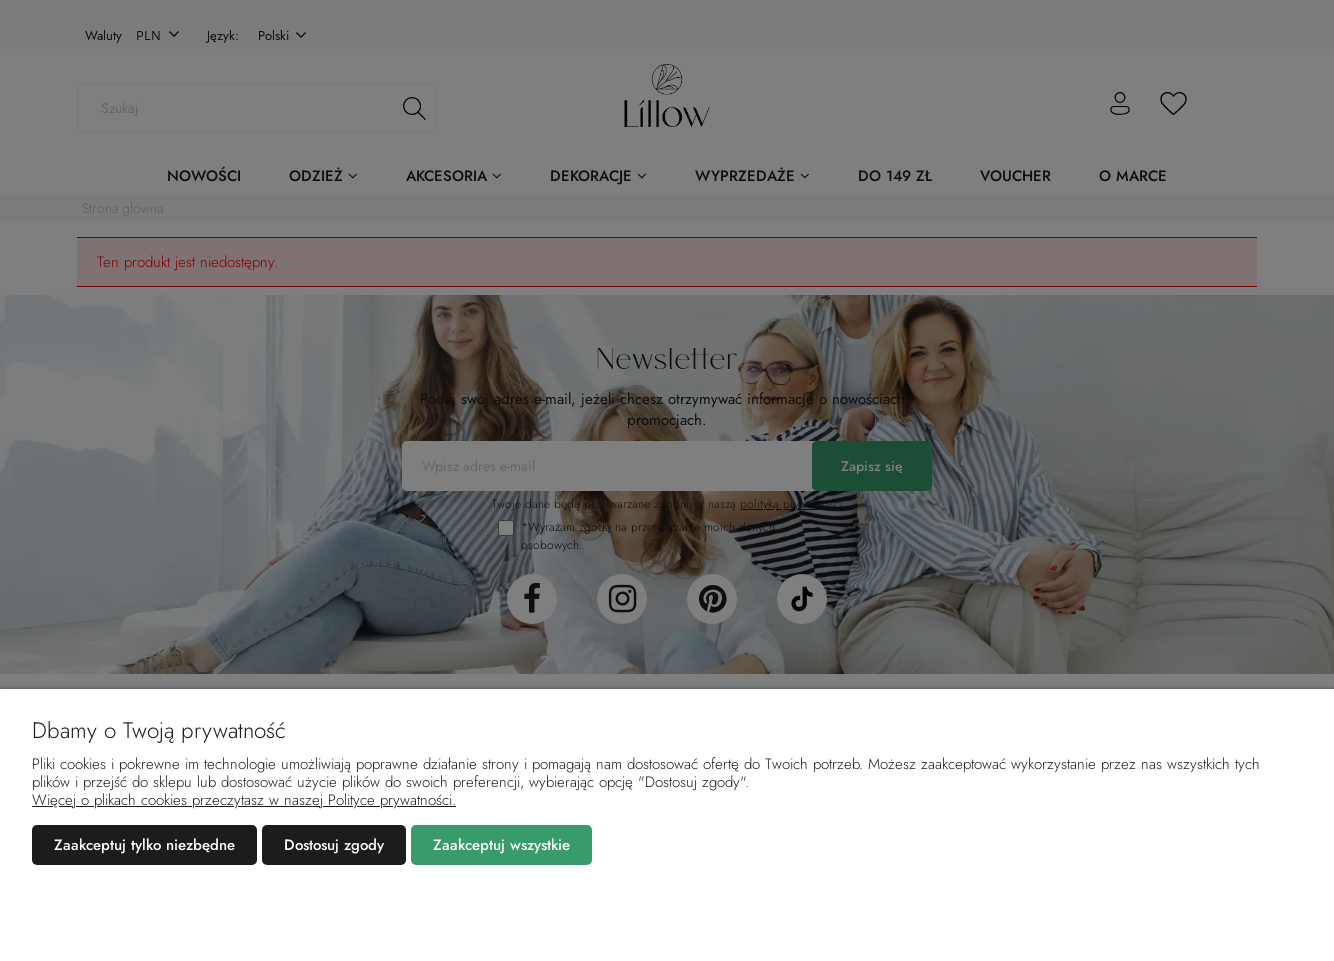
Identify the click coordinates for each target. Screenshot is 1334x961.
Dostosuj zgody (334, 845)
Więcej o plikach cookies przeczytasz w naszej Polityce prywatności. (244, 800)
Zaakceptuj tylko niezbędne (144, 845)
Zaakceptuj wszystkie (501, 845)
